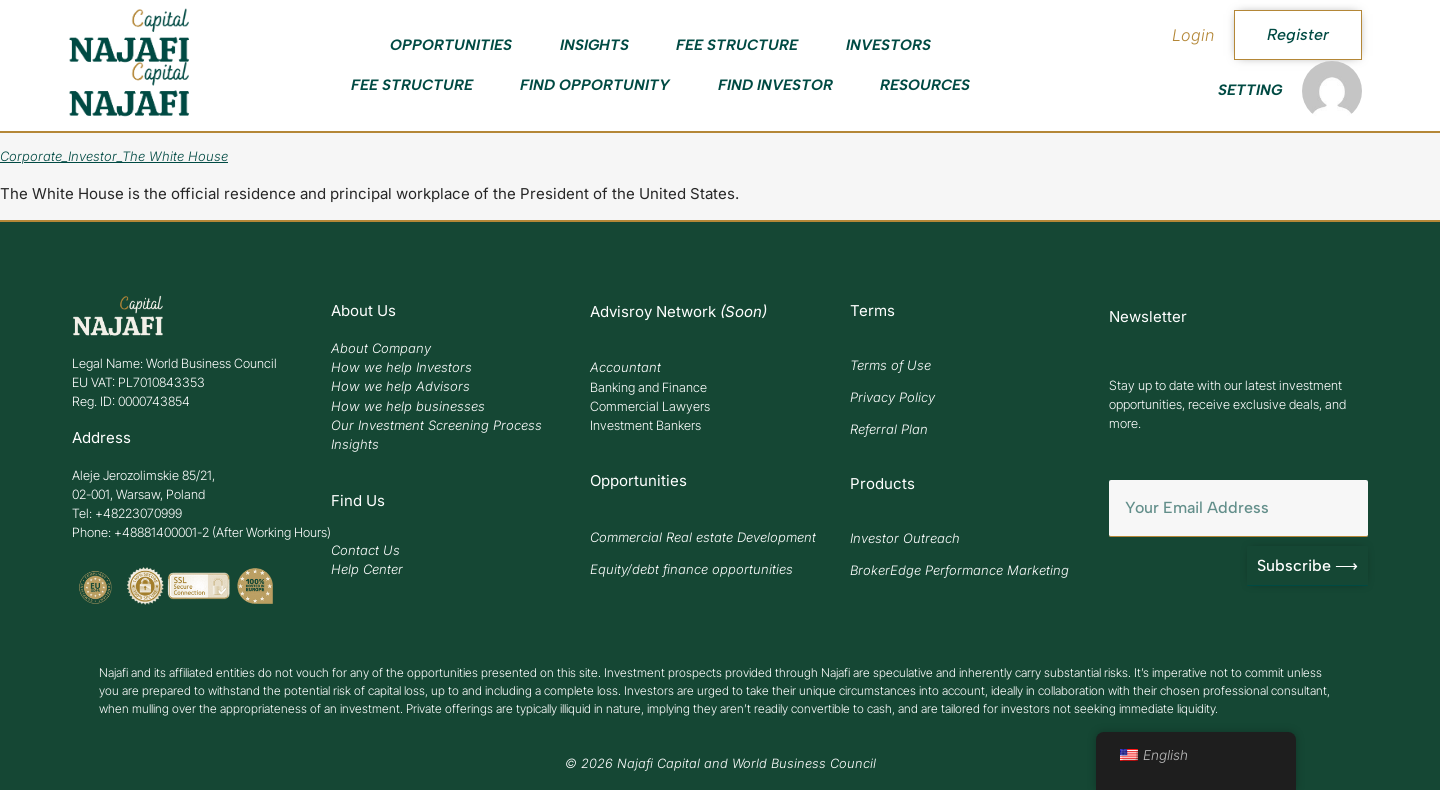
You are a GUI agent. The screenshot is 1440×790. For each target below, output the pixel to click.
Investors (888, 45)
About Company (381, 348)
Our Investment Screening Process (436, 425)
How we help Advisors (400, 386)
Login (1193, 35)
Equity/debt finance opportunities (691, 569)
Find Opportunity (595, 85)
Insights (594, 45)
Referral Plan (889, 429)
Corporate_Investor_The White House (114, 156)
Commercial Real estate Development (703, 537)
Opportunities (451, 45)
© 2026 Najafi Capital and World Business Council (720, 763)
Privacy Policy (892, 397)
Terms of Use (890, 365)
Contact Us (365, 550)
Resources (925, 85)
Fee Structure (737, 45)
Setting (1250, 90)
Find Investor (775, 85)
